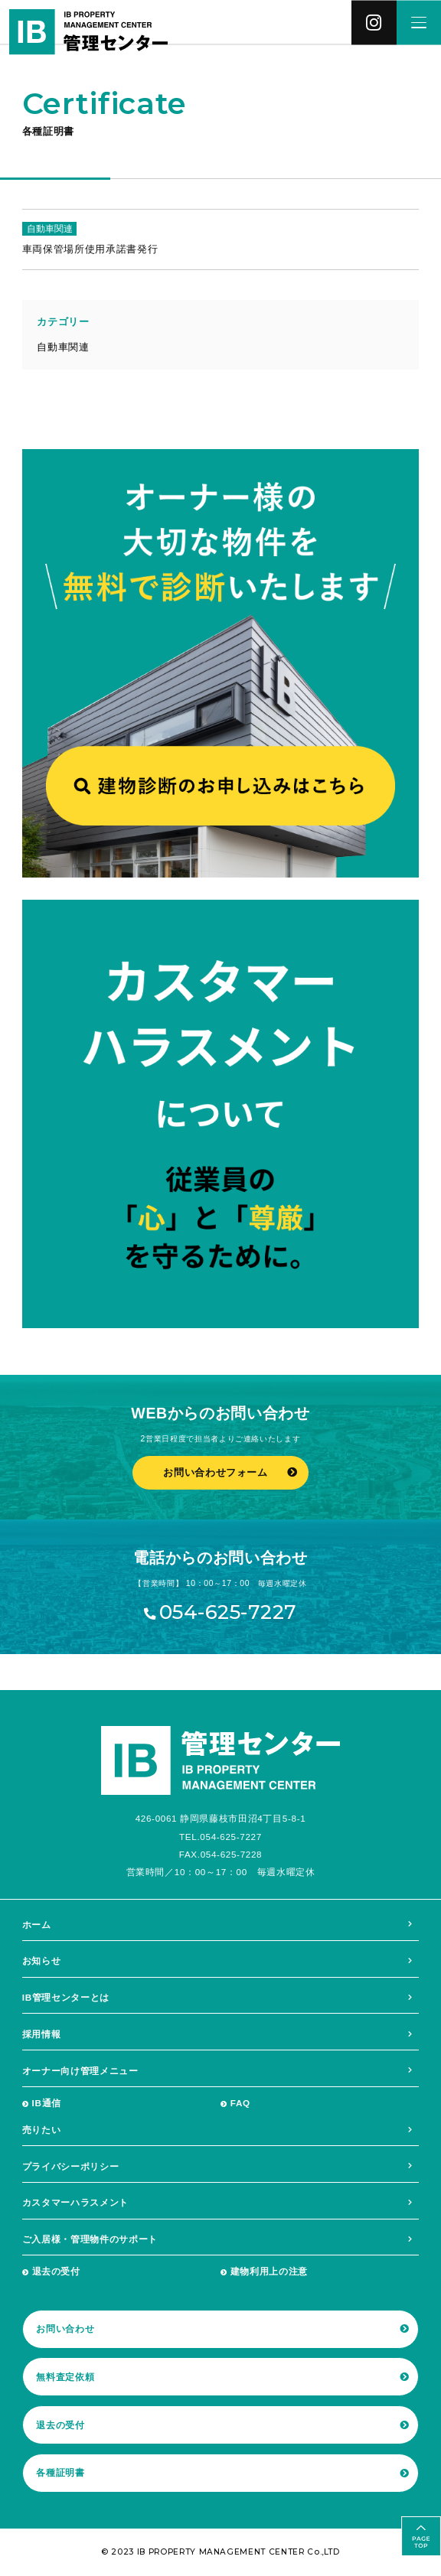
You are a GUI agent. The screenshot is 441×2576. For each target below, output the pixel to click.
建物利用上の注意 (269, 2271)
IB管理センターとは (65, 1997)
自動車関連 (63, 347)
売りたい (41, 2130)
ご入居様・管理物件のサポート (90, 2239)
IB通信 (46, 2103)
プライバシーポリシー (70, 2166)
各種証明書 (60, 2472)
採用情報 (41, 2034)
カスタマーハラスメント (75, 2202)
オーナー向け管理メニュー (80, 2071)
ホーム (36, 1925)
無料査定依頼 (65, 2377)
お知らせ (41, 1960)
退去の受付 (56, 2271)
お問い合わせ (65, 2328)
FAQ (240, 2103)
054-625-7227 (228, 1612)
